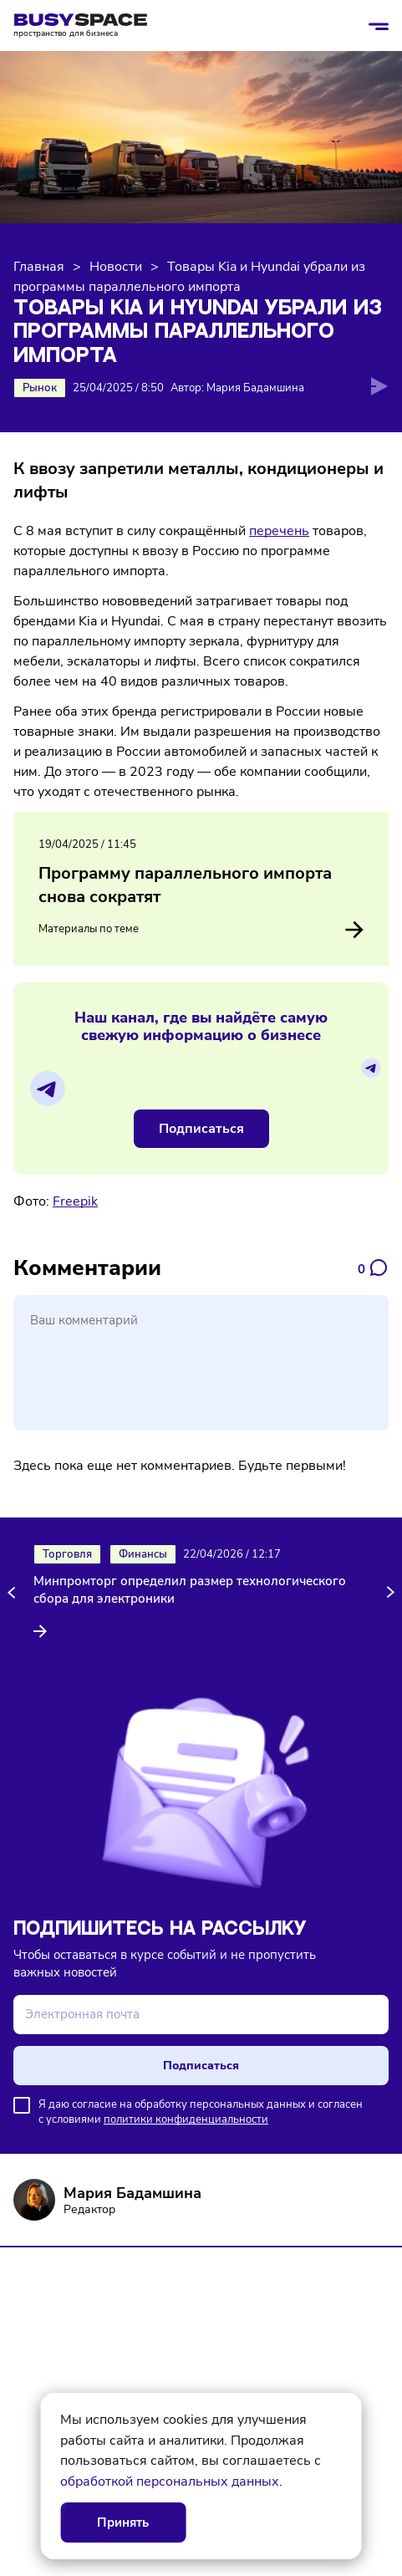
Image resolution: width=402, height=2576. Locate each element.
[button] (14, 1592)
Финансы (143, 1554)
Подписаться (201, 1129)
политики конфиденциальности (186, 2119)
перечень (279, 531)
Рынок (40, 387)
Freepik (75, 1201)
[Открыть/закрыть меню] (379, 26)
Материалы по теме (201, 930)
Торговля (67, 1554)
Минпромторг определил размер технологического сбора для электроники (189, 1590)
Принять (123, 2522)
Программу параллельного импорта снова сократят (185, 885)
